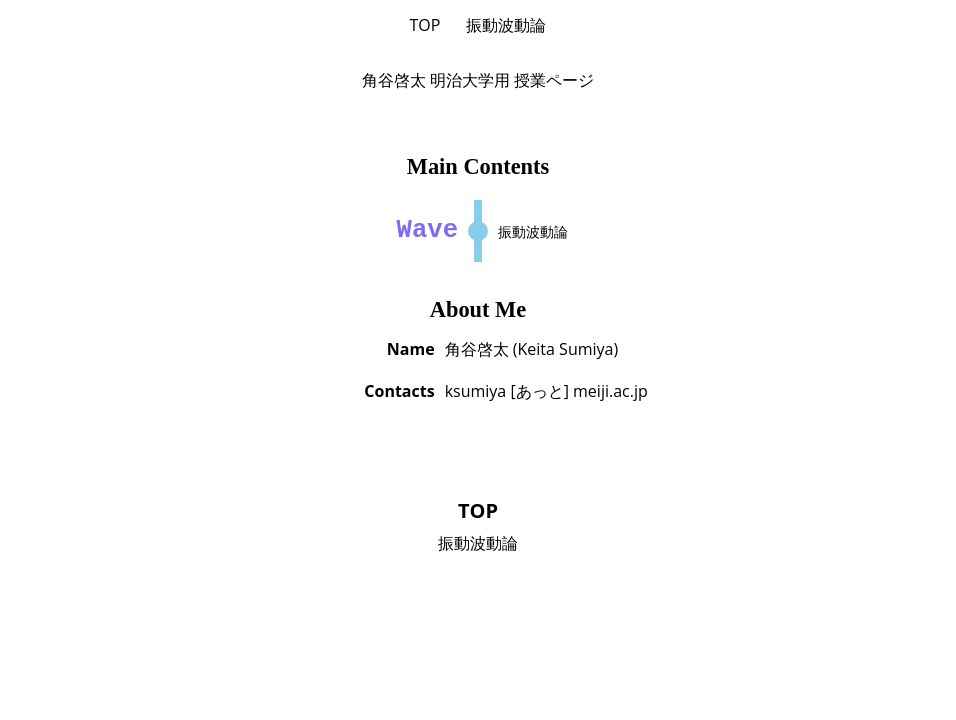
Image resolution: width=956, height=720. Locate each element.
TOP (425, 25)
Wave (427, 230)
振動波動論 (506, 25)
